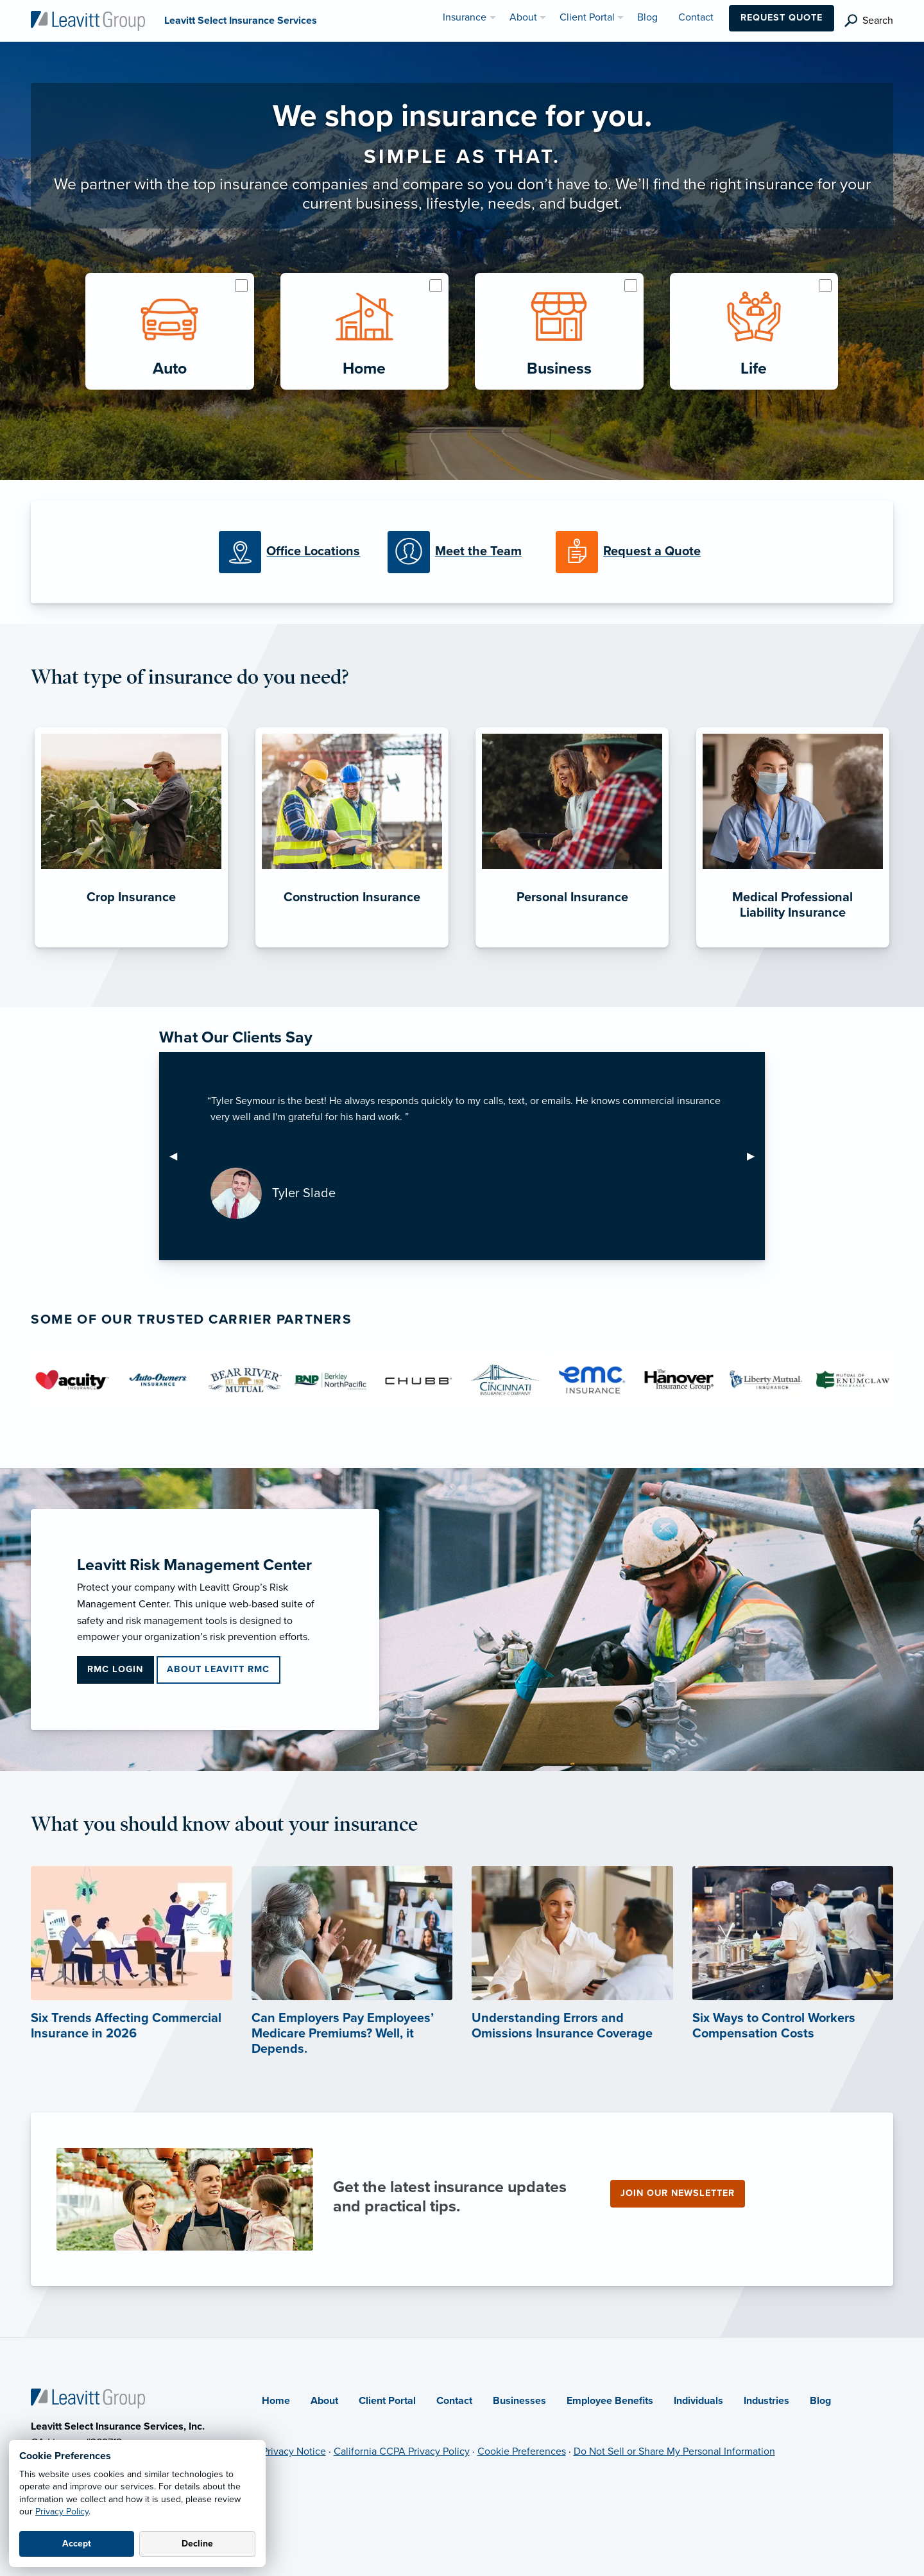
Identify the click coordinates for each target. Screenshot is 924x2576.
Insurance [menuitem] (464, 17)
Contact (454, 2400)
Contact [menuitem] (696, 17)
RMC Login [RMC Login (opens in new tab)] (115, 1669)
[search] (868, 21)
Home (276, 2400)
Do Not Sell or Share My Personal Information (674, 2451)
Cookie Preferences (521, 2451)
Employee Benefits (610, 2400)
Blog (820, 2400)
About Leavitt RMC (218, 1669)
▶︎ (756, 1156)
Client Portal (387, 2400)
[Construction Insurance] (352, 947)
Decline (197, 2543)
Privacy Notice (294, 2451)
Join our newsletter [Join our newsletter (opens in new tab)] (677, 2193)
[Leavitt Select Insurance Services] (88, 19)
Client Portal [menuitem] (587, 17)
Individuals (698, 2400)
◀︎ (178, 1156)
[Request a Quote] (630, 552)
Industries (766, 2400)
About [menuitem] (523, 17)
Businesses (519, 2400)
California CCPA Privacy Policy (402, 2451)
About (324, 2400)
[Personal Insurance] (572, 947)
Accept (76, 2543)
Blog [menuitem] (647, 17)
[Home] (88, 2397)
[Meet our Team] (462, 552)
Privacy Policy (62, 2511)
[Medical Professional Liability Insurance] (793, 947)
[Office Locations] (293, 552)
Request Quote (781, 17)
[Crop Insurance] (131, 947)
